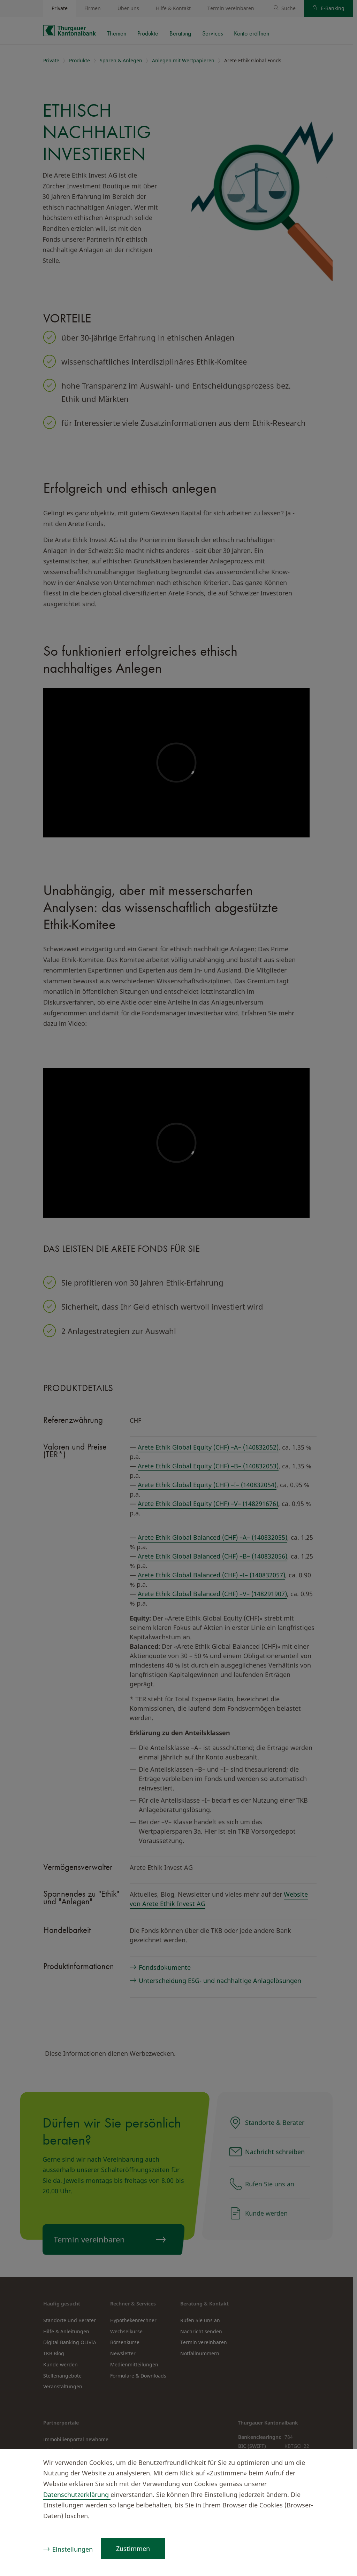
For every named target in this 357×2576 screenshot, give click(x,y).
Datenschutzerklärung (77, 2494)
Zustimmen (133, 2548)
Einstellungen (72, 2549)
